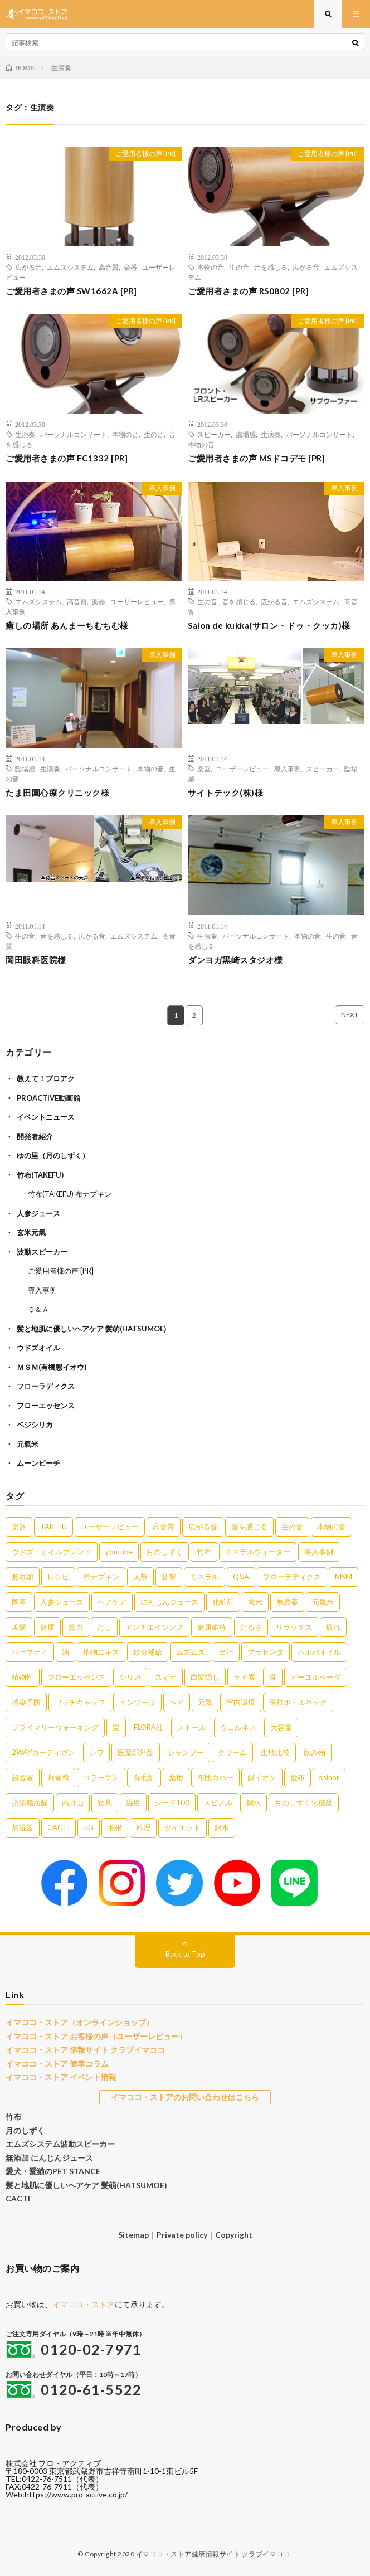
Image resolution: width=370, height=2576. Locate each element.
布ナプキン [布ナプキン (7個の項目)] (101, 1576)
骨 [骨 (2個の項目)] (272, 1677)
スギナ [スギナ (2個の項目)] (166, 1677)
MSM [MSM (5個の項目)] (343, 1576)
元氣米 (27, 1444)
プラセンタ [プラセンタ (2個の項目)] (265, 1651)
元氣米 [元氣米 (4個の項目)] (323, 1601)
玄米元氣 (31, 1232)
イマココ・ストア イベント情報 (61, 2077)
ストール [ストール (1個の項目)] (191, 1727)
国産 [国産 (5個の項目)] (19, 1601)
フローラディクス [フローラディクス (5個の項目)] (292, 1576)
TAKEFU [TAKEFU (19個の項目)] (53, 1526)
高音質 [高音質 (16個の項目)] (163, 1526)
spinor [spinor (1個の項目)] (329, 1777)
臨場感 (246, 434)
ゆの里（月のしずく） (53, 1155)
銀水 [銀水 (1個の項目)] (222, 1827)
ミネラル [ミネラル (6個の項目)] (204, 1576)
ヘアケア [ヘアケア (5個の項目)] (112, 1601)
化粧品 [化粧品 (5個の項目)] (223, 1601)
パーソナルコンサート (73, 434)
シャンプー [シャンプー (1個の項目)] (186, 1752)
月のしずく (25, 2130)
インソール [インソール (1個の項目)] (137, 1702)
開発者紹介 (35, 1136)
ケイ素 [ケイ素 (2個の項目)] (244, 1677)
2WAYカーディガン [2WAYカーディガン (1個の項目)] (43, 1752)
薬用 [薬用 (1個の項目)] (176, 1777)
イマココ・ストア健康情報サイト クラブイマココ (213, 2554)
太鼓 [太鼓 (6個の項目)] (140, 1576)
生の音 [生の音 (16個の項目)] (292, 1526)
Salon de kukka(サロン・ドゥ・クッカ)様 (269, 625)
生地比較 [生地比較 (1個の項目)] (275, 1752)
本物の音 (210, 267)
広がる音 (28, 267)
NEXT (349, 1014)
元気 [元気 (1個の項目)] (205, 1702)
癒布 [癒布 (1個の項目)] (297, 1777)
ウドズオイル (38, 1347)
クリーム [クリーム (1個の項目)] (232, 1752)
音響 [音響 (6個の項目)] (169, 1576)
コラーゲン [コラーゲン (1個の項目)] (101, 1777)
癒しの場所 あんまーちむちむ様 (67, 625)
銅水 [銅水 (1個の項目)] (253, 1802)
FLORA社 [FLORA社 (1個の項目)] (148, 1727)
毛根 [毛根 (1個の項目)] (115, 1827)
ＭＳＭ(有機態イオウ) (51, 1367)
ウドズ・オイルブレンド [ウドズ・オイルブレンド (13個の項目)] (51, 1551)
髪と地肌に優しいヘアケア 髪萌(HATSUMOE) (91, 1328)
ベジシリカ (35, 1424)
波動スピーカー (42, 1251)
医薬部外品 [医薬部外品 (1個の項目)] (136, 1752)
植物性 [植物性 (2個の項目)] (22, 1677)
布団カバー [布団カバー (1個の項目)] (215, 1777)
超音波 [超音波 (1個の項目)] (22, 1777)
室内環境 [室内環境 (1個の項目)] (240, 1702)
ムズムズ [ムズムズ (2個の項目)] (190, 1651)
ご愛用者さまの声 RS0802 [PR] (248, 291)
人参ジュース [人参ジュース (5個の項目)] (62, 1601)
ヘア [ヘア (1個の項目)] (176, 1702)
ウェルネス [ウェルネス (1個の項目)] (238, 1727)
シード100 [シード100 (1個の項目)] (171, 1802)
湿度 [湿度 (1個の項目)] (133, 1802)
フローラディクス (46, 1386)
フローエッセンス (46, 1405)
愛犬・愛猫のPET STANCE (53, 2171)
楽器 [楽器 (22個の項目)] (19, 1526)
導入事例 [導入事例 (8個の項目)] (318, 1551)
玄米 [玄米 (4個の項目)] (255, 1601)
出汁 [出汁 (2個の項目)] (226, 1651)
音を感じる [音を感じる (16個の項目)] (249, 1526)
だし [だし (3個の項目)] (104, 1626)
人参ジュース (38, 1213)
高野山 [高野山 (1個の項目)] (73, 1802)
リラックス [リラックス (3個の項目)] (294, 1626)
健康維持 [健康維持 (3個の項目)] (211, 1626)
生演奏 (25, 434)
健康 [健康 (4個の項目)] (47, 1626)
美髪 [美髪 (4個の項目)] (19, 1626)
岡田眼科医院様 (36, 960)
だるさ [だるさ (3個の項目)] (251, 1626)
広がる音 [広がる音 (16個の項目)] (202, 1526)
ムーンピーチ (38, 1463)
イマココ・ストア (83, 2304)
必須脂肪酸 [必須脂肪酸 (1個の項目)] (30, 1802)
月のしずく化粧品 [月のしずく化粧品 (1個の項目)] (304, 1802)
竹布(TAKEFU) (40, 1174)
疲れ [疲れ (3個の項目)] (333, 1626)
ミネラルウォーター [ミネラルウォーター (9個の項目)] (257, 1551)
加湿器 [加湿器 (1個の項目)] (22, 1827)
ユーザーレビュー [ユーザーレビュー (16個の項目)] (110, 1526)
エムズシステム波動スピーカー (60, 2144)
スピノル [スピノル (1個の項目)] (217, 1802)
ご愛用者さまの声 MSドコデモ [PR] (256, 458)
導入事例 (162, 488)
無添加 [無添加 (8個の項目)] (22, 1576)
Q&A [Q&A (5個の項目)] (241, 1576)
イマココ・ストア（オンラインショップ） (80, 2022)
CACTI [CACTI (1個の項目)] (58, 1827)
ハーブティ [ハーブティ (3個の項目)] (30, 1651)
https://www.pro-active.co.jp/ (76, 2494)
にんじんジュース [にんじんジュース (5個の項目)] (169, 1601)
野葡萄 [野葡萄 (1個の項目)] (58, 1777)
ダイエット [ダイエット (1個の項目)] (182, 1827)
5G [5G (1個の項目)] (89, 1827)
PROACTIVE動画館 (48, 1097)
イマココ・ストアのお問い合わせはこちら (185, 2097)
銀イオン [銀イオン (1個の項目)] (261, 1777)
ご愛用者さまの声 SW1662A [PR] (71, 291)
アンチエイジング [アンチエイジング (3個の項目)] (154, 1626)
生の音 (239, 267)
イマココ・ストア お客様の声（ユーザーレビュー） (96, 2036)
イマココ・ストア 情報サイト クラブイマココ (85, 2049)
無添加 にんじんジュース (49, 2157)
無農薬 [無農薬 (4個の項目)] (287, 1601)
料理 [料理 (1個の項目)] (143, 1827)
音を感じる (271, 267)
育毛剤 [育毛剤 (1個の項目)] (144, 1777)
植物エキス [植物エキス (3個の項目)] (101, 1651)
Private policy (182, 2234)
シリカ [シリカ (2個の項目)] (130, 1677)
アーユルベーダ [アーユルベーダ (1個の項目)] (315, 1677)
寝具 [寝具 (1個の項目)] (105, 1802)
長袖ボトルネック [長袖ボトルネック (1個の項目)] (298, 1702)
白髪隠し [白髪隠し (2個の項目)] (205, 1677)
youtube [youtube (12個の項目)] (119, 1551)
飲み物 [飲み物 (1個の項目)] (314, 1752)
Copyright (233, 2234)
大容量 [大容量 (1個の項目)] (281, 1727)
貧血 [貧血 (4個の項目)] (76, 1626)
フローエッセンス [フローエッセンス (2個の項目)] (76, 1677)
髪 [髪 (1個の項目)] (116, 1727)
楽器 (130, 267)
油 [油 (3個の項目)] (65, 1651)
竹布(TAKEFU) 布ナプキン (69, 1193)
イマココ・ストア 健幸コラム (57, 2063)
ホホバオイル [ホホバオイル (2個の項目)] (319, 1651)
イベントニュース (46, 1116)
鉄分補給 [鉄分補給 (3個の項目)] (147, 1651)
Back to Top (185, 1954)
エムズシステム (70, 267)
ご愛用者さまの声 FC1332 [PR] (67, 458)
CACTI (18, 2198)
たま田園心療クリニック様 (57, 793)
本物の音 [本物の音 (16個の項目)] (331, 1526)
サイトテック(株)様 (225, 793)
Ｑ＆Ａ (38, 1309)
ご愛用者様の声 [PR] (145, 153)
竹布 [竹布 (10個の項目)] (204, 1551)
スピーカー (214, 434)
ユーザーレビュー (137, 601)
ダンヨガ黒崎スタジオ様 (235, 960)
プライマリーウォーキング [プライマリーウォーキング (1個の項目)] (55, 1727)
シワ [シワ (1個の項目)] (96, 1752)
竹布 (13, 2116)
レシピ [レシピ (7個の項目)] (58, 1576)
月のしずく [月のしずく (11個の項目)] (165, 1551)
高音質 (109, 267)
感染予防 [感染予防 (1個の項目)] (26, 1702)
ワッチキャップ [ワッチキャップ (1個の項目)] (80, 1702)
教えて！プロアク (46, 1078)
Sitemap (133, 2234)
